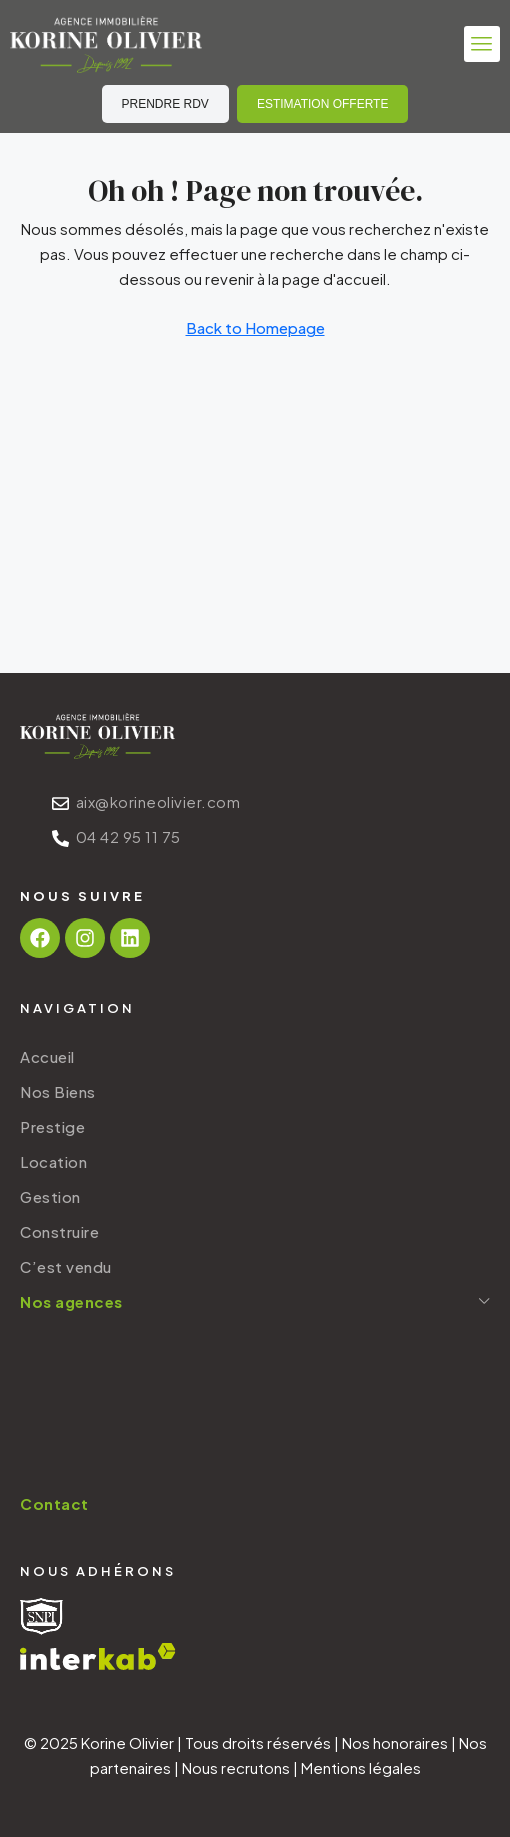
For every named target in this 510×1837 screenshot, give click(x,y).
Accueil (47, 1056)
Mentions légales (361, 1767)
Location (53, 1161)
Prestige (52, 1126)
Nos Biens (58, 1091)
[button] (482, 44)
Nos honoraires (395, 1742)
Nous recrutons (236, 1767)
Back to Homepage (255, 327)
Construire (59, 1231)
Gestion (50, 1196)
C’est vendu (66, 1266)
